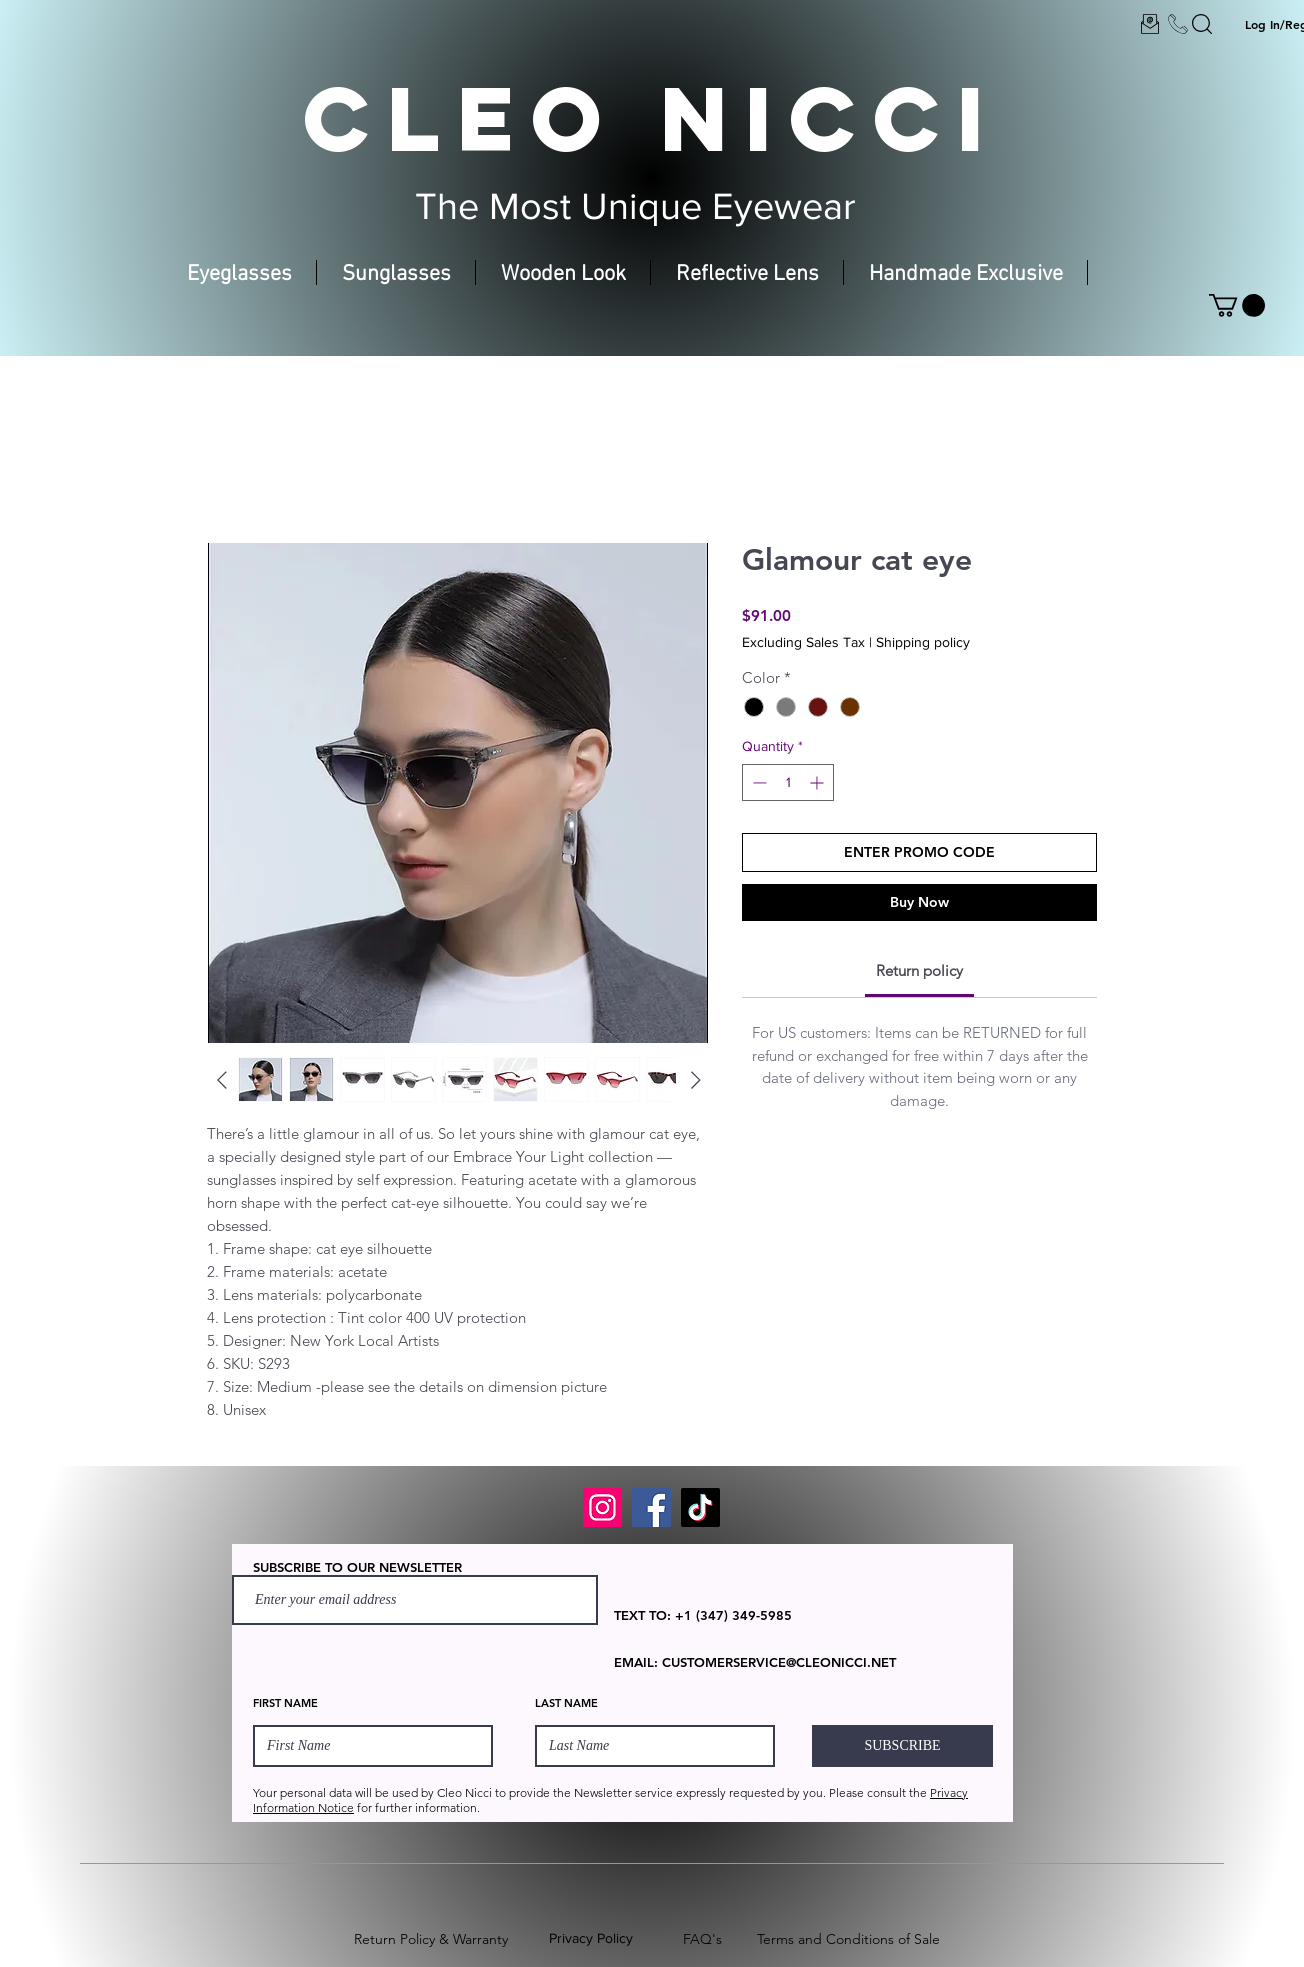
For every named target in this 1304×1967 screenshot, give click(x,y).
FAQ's (702, 1939)
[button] (1237, 305)
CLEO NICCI (652, 118)
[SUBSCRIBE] (902, 1746)
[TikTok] (700, 1507)
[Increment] (818, 782)
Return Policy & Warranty (431, 1939)
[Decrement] (757, 782)
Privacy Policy (591, 1938)
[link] (919, 970)
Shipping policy (923, 642)
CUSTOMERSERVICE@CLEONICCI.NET (779, 1662)
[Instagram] (602, 1507)
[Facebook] (651, 1507)
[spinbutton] (788, 782)
